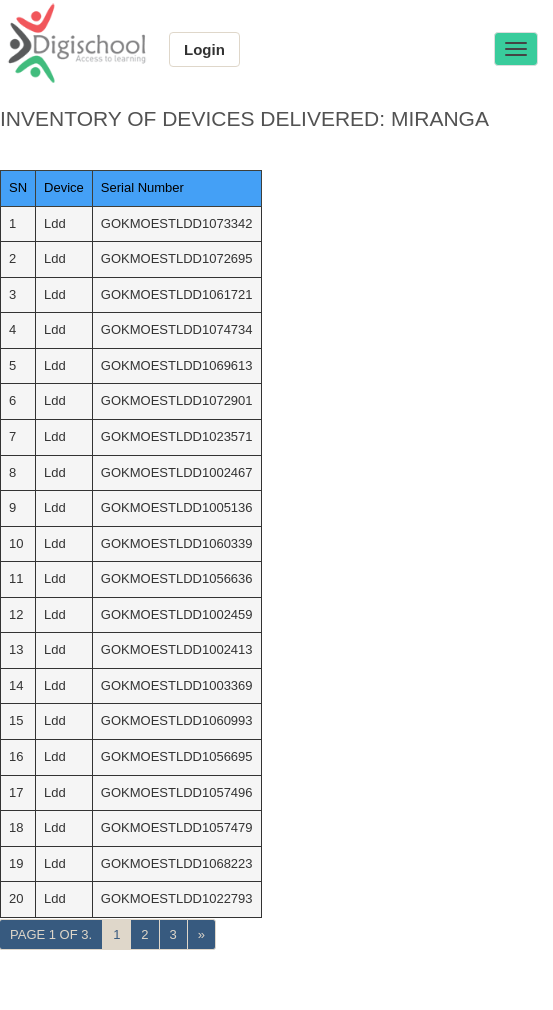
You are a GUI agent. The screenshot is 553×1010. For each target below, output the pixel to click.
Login (204, 49)
